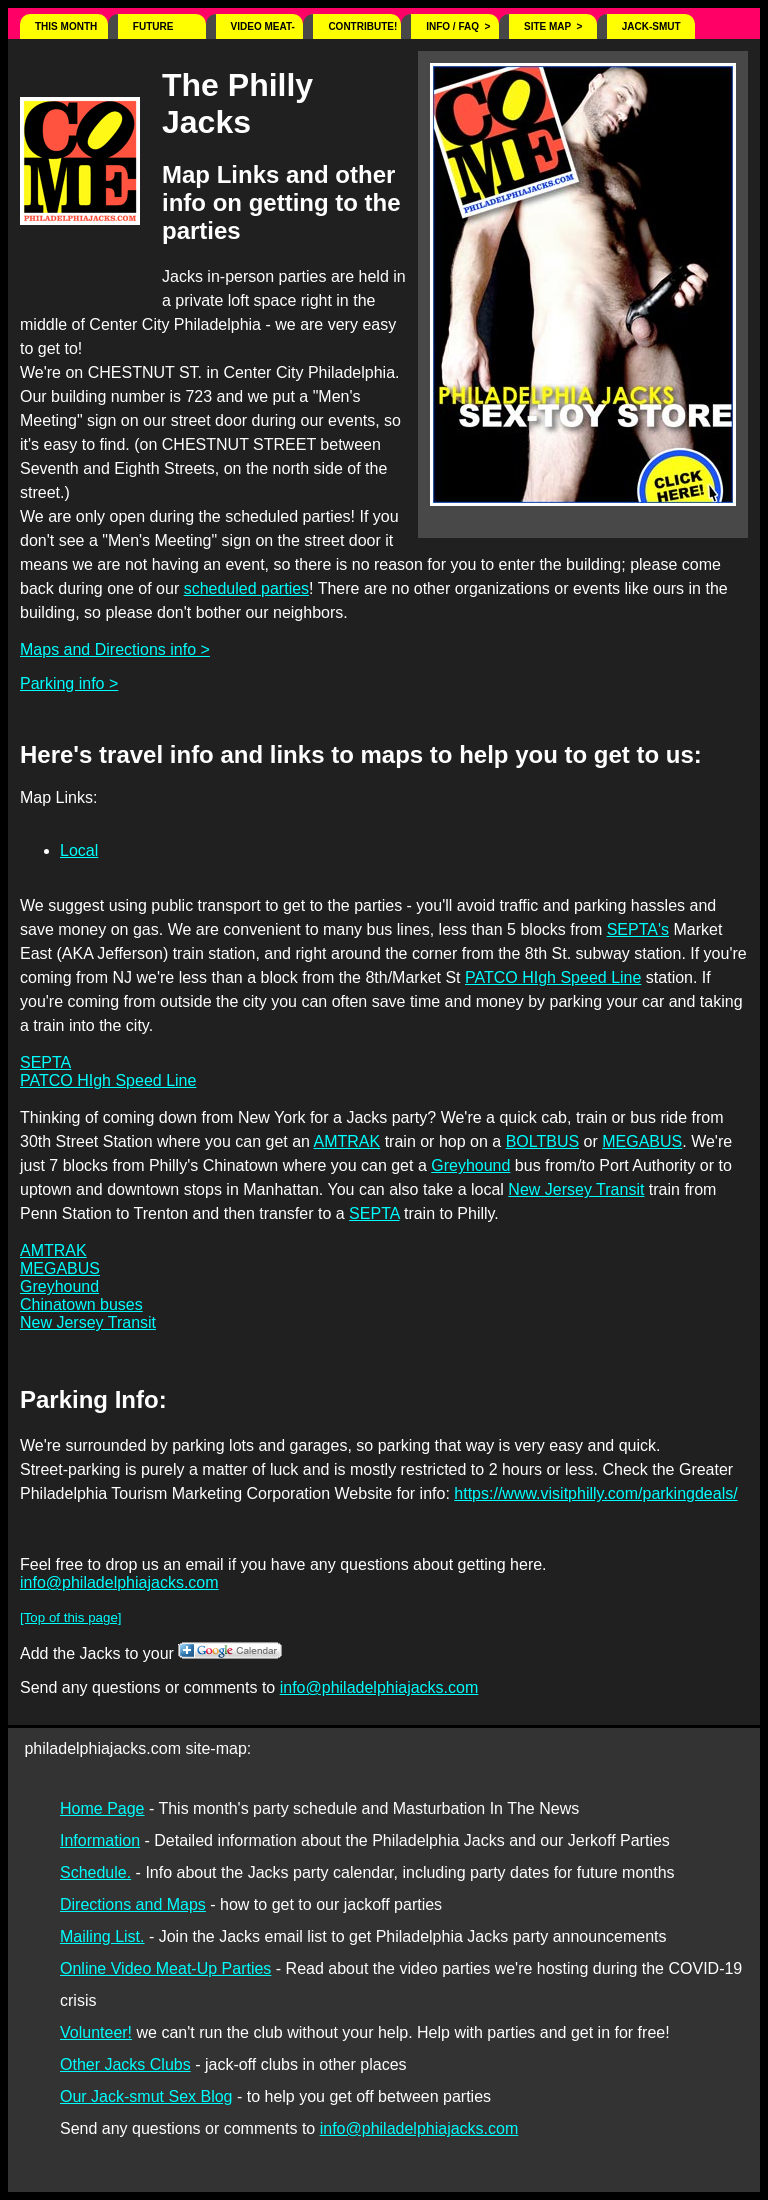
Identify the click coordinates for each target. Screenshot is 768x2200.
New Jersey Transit (576, 1189)
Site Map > (553, 26)
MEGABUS (642, 1141)
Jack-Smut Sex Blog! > (655, 30)
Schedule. (95, 1872)
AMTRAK (347, 1141)
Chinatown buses (81, 1304)
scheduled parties (246, 588)
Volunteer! (96, 2032)
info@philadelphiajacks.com (119, 1582)
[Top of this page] (71, 1617)
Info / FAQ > (458, 26)
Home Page (102, 1808)
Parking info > (69, 683)
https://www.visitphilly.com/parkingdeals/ (595, 1493)
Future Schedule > (166, 30)
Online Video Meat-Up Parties (165, 1968)
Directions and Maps (133, 1904)
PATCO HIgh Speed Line (553, 977)
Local (79, 850)
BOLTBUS (543, 1141)
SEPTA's (638, 929)
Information (100, 1840)
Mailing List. (102, 1936)
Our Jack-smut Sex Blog (146, 2096)
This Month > (66, 30)
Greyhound (470, 1165)
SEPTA (45, 1062)
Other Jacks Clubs (125, 2064)
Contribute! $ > (362, 30)
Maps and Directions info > (115, 649)
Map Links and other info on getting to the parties (281, 202)
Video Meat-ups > (263, 30)
